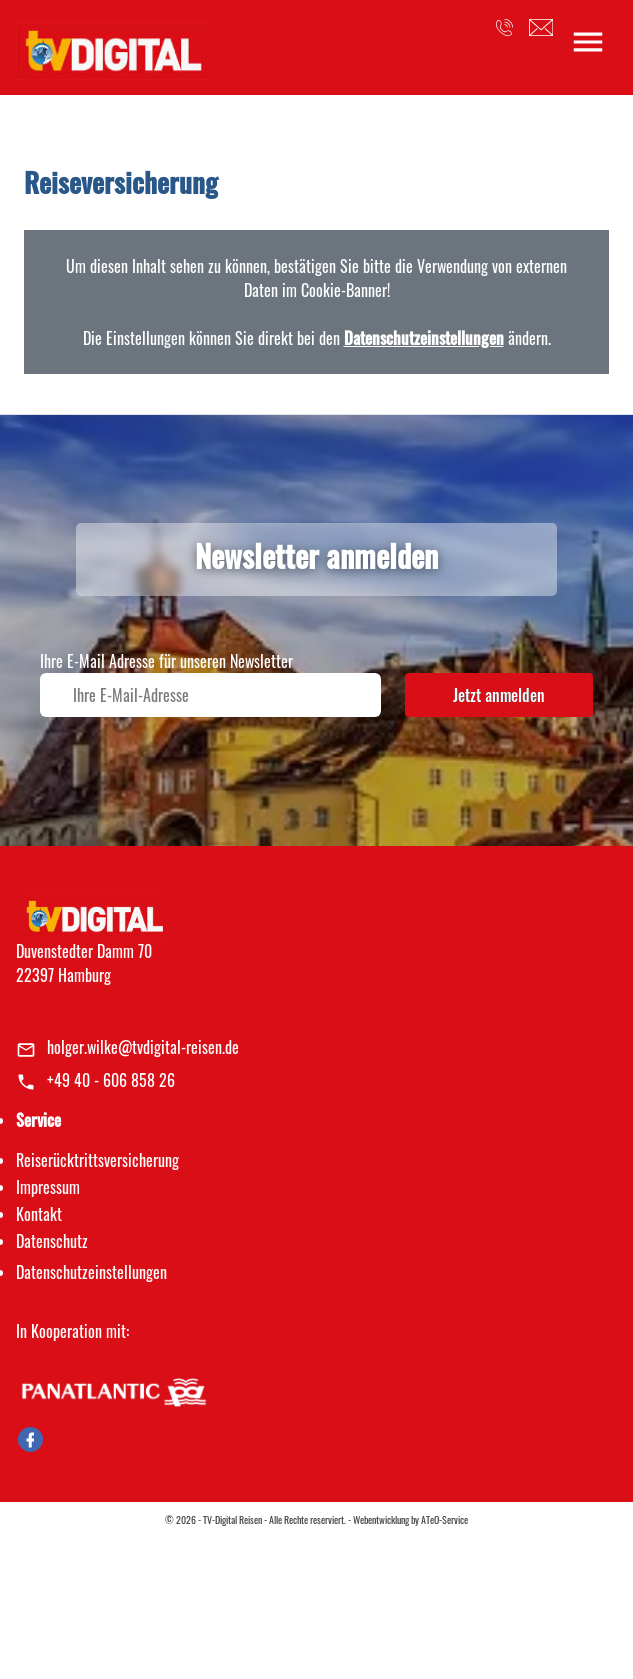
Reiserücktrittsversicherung (97, 1160)
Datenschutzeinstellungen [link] (424, 338)
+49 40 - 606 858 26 (111, 1080)
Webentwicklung (381, 1519)
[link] (112, 45)
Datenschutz (52, 1241)
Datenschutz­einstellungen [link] (91, 1272)
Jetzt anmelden (499, 695)
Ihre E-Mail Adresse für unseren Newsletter (166, 661)
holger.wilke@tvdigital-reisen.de (143, 1047)
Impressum (48, 1187)
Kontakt (39, 1214)
